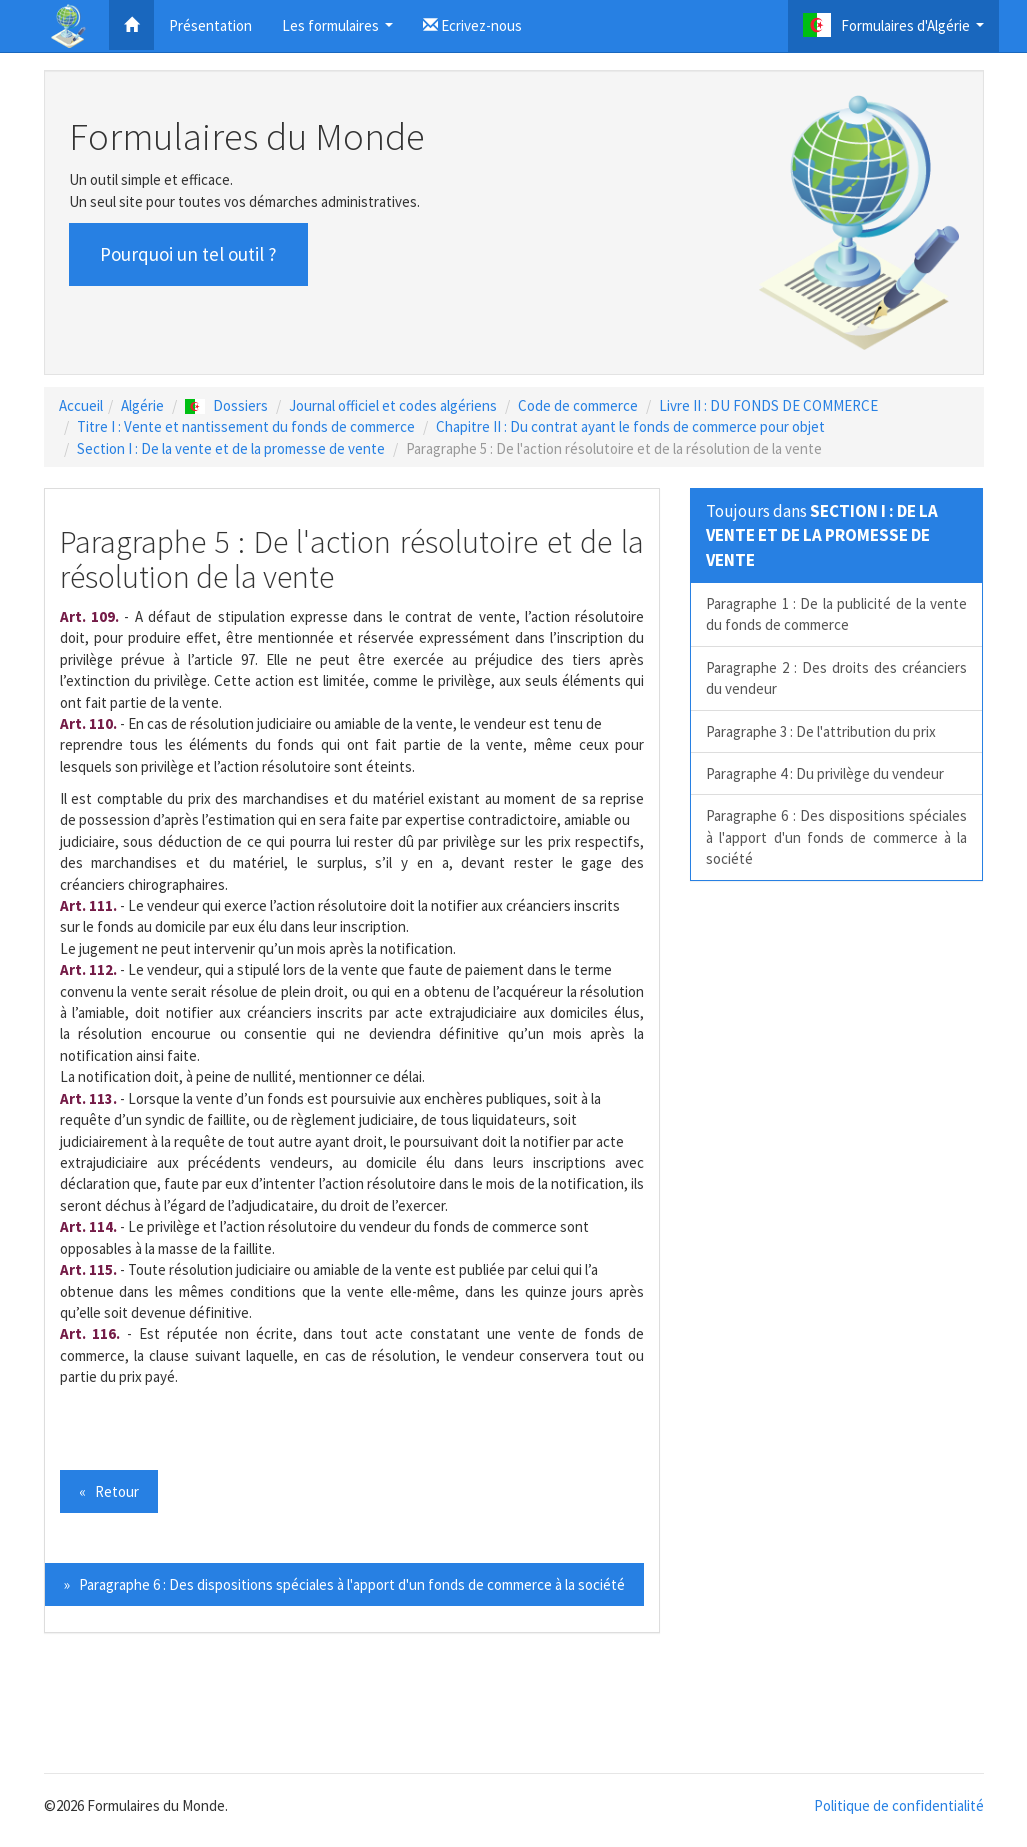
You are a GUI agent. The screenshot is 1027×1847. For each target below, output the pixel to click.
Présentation (210, 25)
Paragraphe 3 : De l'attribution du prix (821, 731)
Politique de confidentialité (899, 1805)
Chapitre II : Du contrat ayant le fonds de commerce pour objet (630, 426)
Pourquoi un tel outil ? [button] (188, 254)
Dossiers (226, 405)
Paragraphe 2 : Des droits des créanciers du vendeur (836, 678)
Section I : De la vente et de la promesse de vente (231, 448)
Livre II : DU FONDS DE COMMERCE (768, 405)
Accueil (81, 405)
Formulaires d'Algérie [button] (896, 30)
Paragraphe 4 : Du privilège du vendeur (825, 773)
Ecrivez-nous (472, 25)
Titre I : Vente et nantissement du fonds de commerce (246, 426)
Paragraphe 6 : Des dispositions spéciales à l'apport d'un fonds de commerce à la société (836, 837)
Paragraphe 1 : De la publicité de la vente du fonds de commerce (836, 614)
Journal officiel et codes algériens (393, 405)
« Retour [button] (109, 1491)
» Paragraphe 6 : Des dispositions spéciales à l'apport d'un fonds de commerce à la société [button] (344, 1584)
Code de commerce (578, 405)
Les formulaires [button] (340, 31)
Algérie (142, 405)
